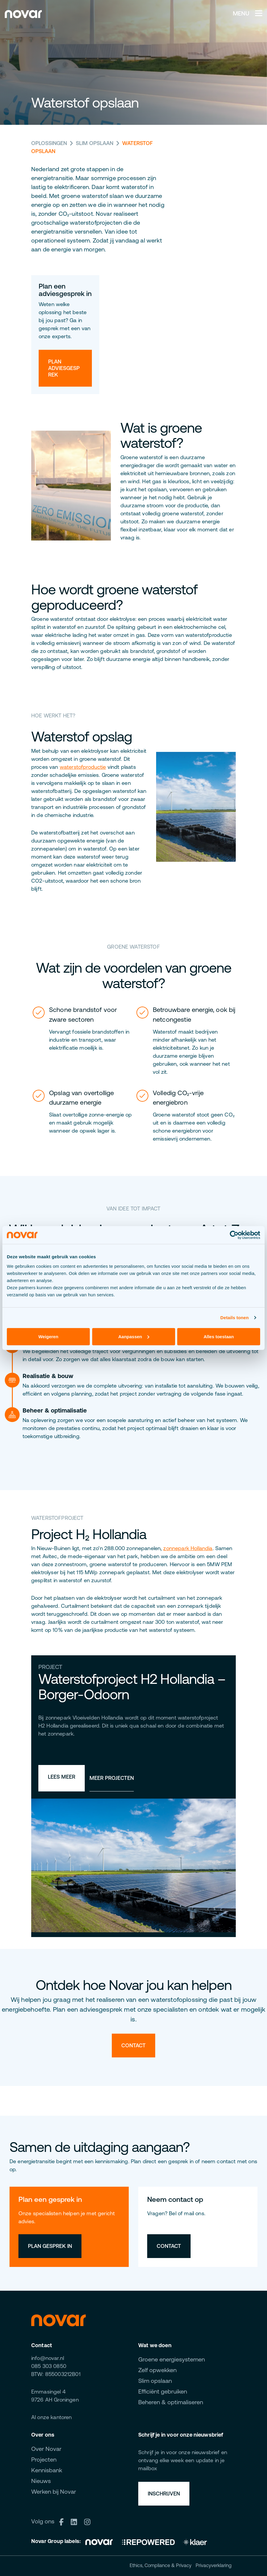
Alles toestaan (219, 1336)
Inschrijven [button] (164, 2493)
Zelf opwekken (157, 2369)
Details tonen (234, 1317)
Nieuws (41, 2480)
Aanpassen (133, 1336)
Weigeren (48, 1336)
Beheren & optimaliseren (170, 2402)
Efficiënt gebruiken (162, 2391)
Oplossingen (49, 143)
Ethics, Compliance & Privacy (160, 2565)
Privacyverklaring (214, 2565)
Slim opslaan (94, 143)
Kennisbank (46, 2470)
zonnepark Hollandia (187, 1548)
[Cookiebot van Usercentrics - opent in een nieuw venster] (234, 1235)
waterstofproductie (83, 767)
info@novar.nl (47, 2358)
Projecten (43, 2459)
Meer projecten (111, 1778)
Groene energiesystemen (171, 2359)
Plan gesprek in (50, 2246)
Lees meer (61, 1777)
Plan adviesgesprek (64, 368)
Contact (133, 2045)
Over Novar (46, 2448)
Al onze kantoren (51, 2417)
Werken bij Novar (53, 2491)
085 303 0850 (48, 2366)
